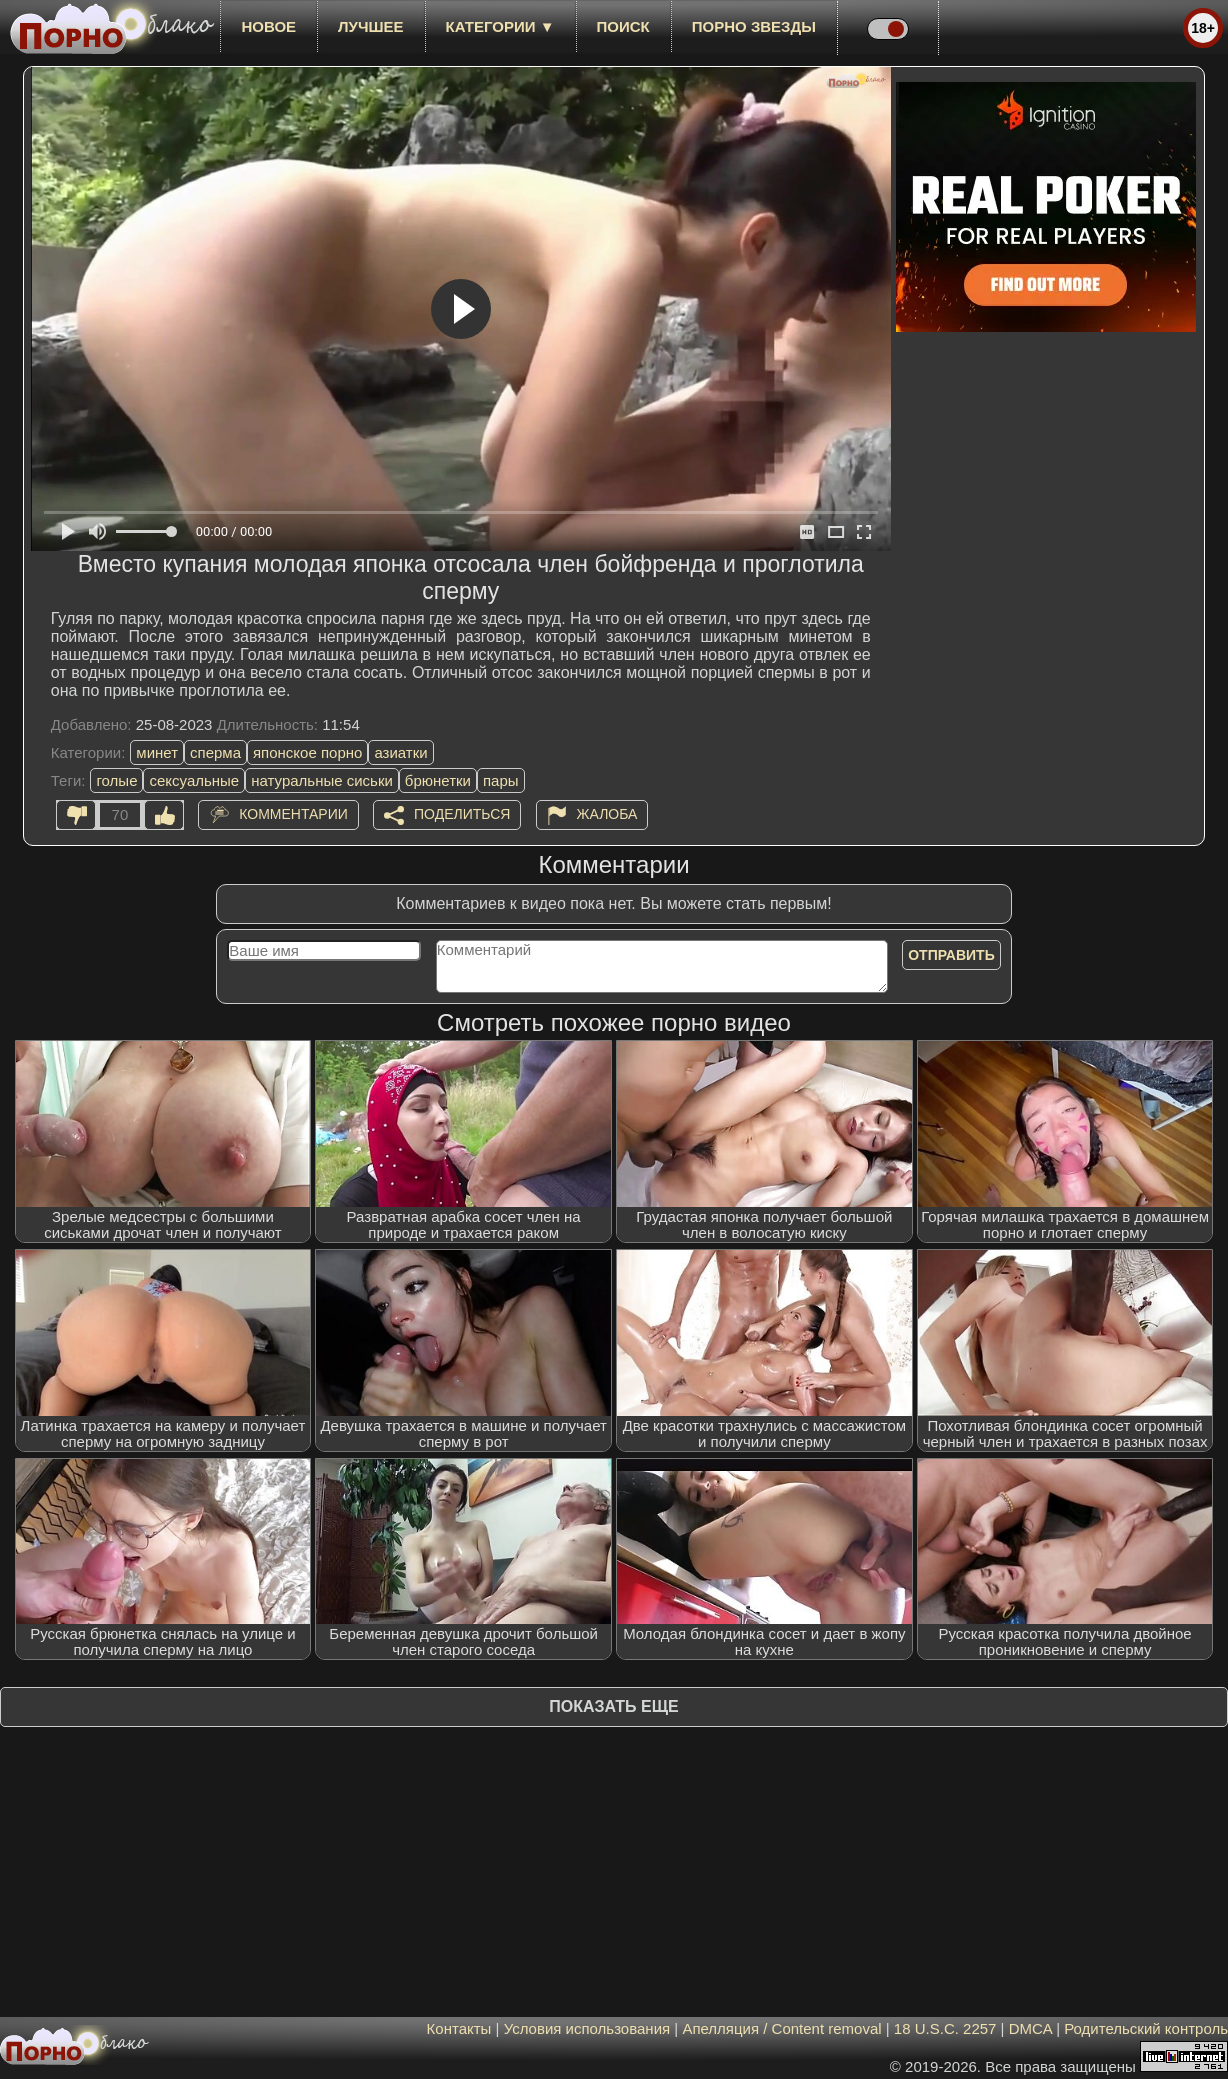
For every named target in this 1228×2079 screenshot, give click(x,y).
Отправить (951, 955)
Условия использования (587, 2028)
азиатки (400, 752)
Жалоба (607, 814)
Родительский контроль (1146, 2028)
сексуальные (194, 780)
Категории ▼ (500, 26)
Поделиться (462, 814)
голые (116, 780)
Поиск (623, 26)
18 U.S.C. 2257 (945, 2028)
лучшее (370, 26)
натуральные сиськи (322, 780)
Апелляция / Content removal (781, 2028)
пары (501, 780)
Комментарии (293, 814)
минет (157, 752)
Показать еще (613, 1706)
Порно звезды (754, 26)
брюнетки (438, 780)
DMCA (1030, 2028)
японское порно (307, 752)
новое (268, 26)
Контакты (459, 2028)
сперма (215, 752)
